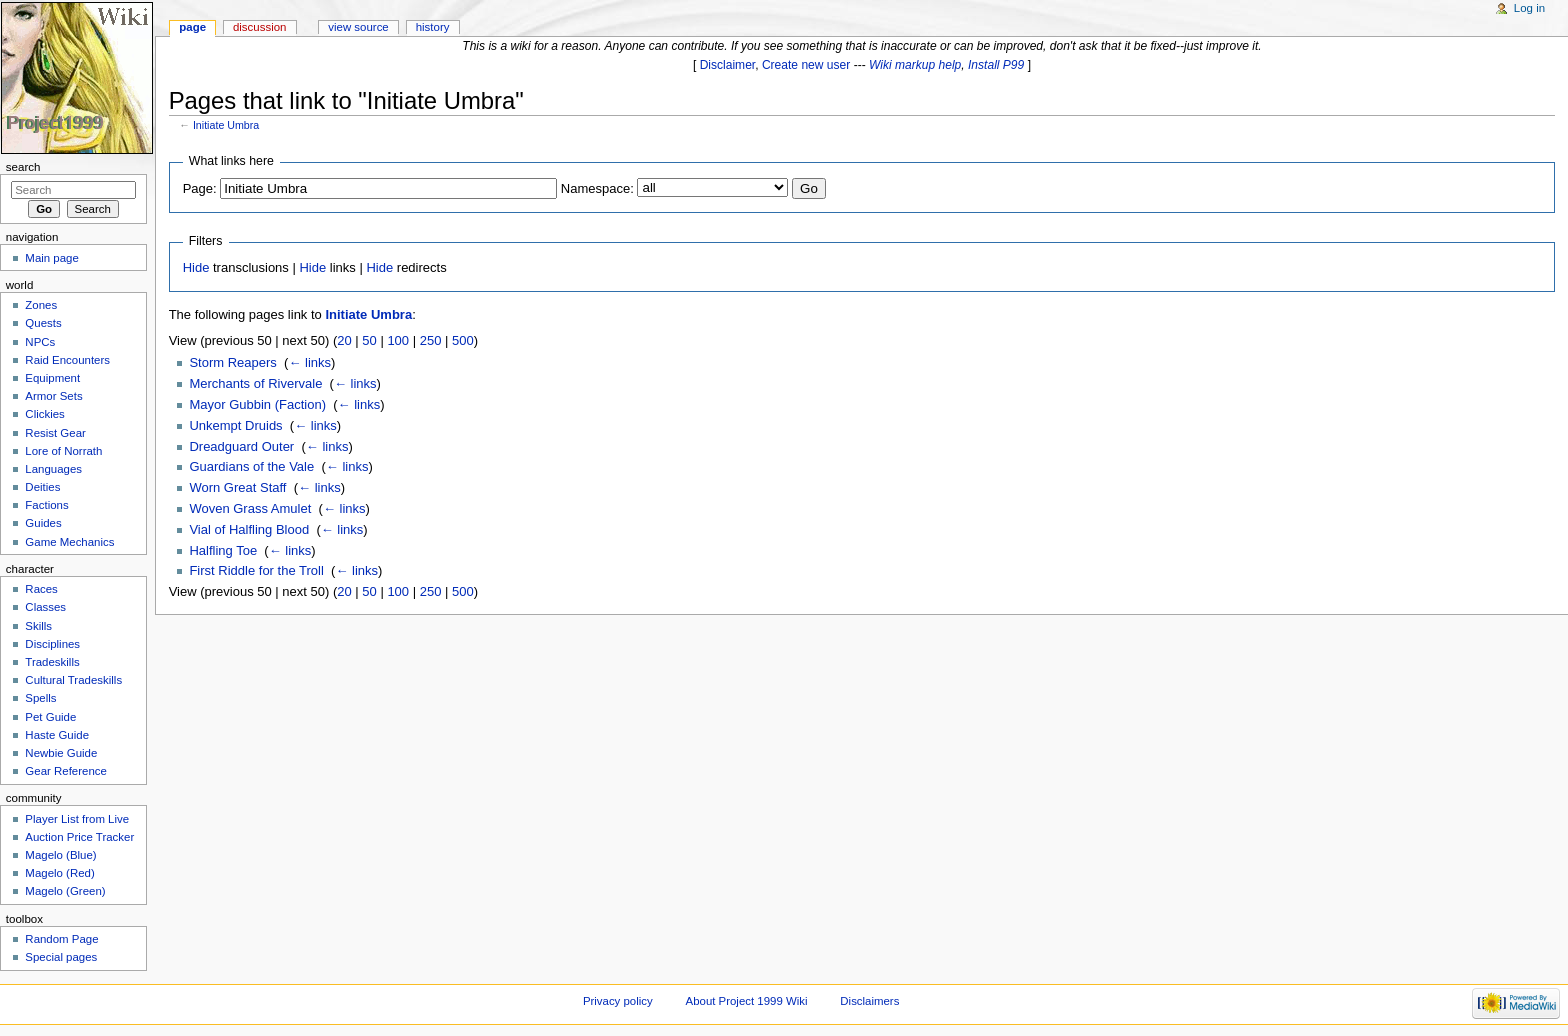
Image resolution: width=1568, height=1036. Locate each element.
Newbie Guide (61, 753)
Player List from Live (77, 819)
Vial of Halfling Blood (249, 529)
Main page (52, 258)
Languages (53, 469)
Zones (41, 305)
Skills (38, 626)
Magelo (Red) (59, 873)
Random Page (61, 939)
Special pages (61, 957)
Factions (46, 505)
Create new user (806, 65)
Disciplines (52, 644)
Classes (45, 607)
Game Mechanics (69, 542)
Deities (42, 487)
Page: (200, 188)
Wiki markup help (915, 65)
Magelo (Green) (65, 891)
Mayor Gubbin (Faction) (257, 404)
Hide (196, 267)
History (433, 27)
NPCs (40, 342)
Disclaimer (728, 65)
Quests (43, 323)
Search (23, 167)
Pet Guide (50, 717)
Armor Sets (53, 396)
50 (369, 340)
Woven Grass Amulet (250, 508)
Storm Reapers (232, 362)
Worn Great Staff (237, 487)
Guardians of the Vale (251, 466)
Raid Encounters (67, 360)
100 (398, 340)
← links (309, 362)
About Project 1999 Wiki (747, 1001)
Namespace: (597, 188)
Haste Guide (57, 735)
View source (358, 27)
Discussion (259, 27)
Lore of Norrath (63, 451)
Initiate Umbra (226, 125)
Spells (40, 698)
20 (344, 340)
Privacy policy (618, 1001)
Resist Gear (55, 433)
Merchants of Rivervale (255, 383)
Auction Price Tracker (79, 837)
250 (431, 340)
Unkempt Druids (235, 425)
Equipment (52, 378)
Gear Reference (66, 771)
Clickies (44, 414)
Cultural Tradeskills (73, 680)
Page (192, 27)
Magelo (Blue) (60, 855)
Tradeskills (52, 662)
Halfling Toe (223, 550)
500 (463, 340)
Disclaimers (869, 1001)
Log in (1529, 8)
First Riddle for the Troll (256, 570)
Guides (43, 523)
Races (41, 589)
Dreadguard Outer (241, 446)
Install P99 (996, 65)
